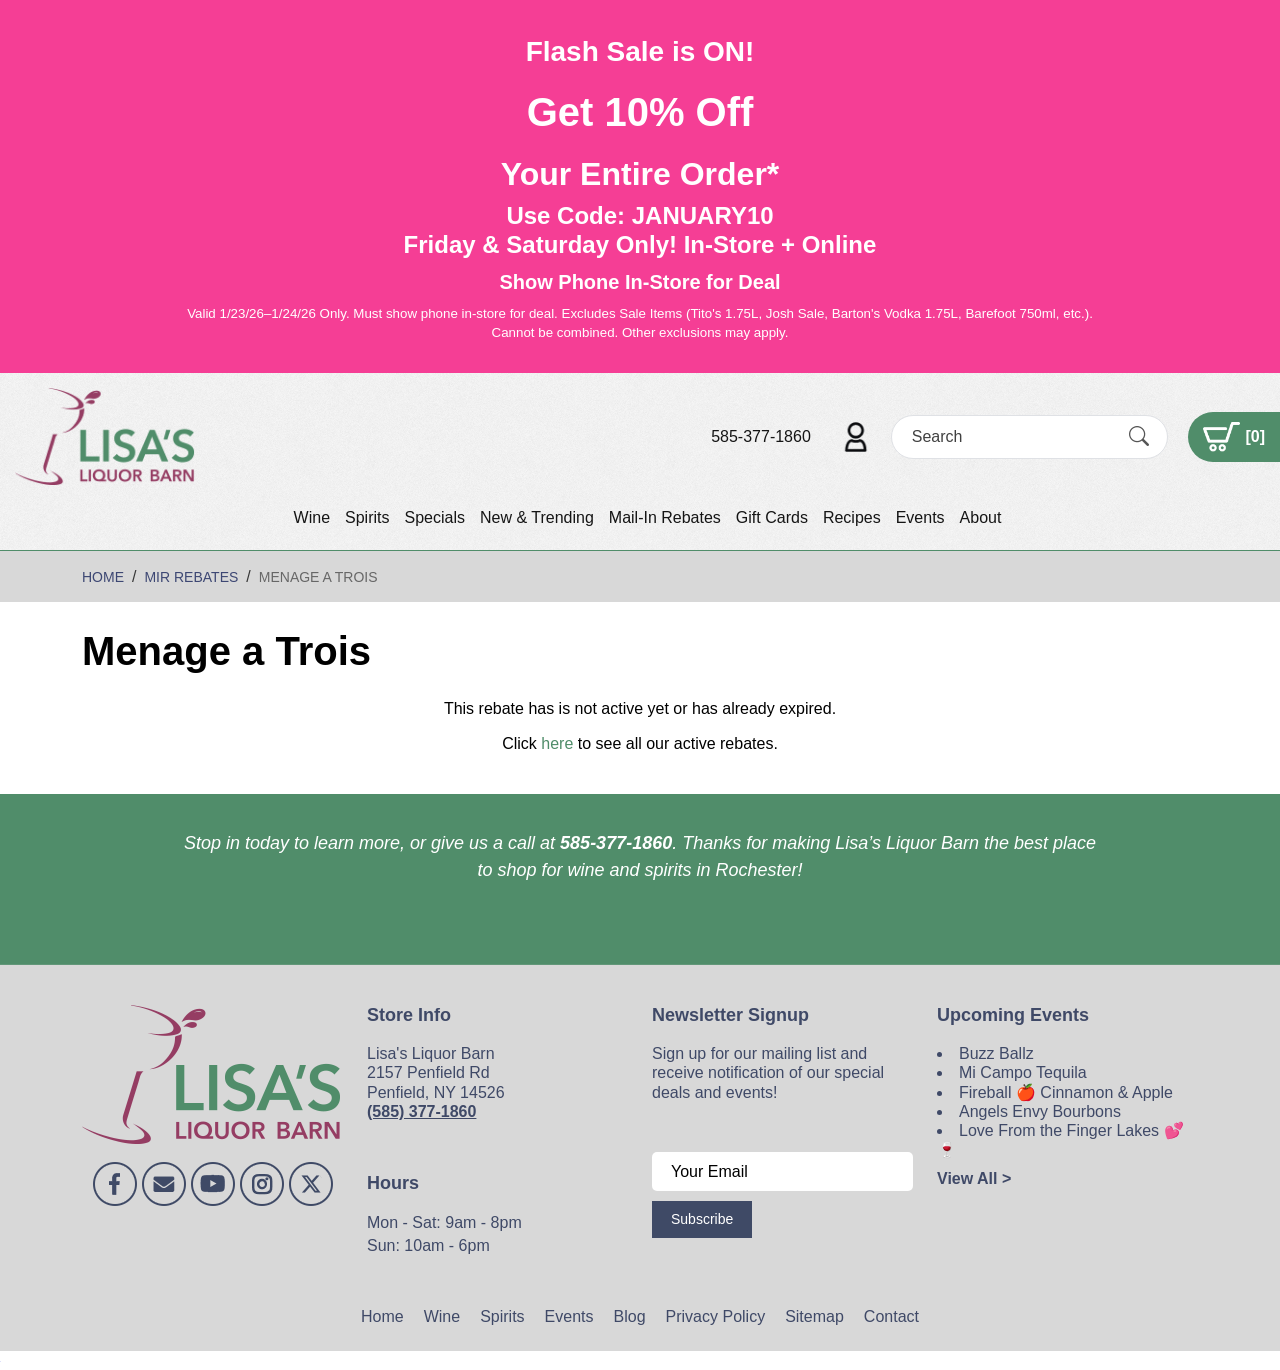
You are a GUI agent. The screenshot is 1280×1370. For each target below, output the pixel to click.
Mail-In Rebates (665, 517)
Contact (891, 1316)
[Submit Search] (1139, 436)
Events (920, 517)
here (557, 743)
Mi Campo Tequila (1023, 1072)
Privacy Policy (716, 1316)
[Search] (1012, 436)
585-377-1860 (761, 436)
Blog (630, 1316)
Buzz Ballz (996, 1053)
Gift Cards (772, 517)
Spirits (367, 517)
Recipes (852, 517)
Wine (312, 517)
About (981, 517)
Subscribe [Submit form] (702, 1219)
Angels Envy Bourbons (1040, 1111)
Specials (434, 517)
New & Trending (537, 517)
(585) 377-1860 (421, 1111)
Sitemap (814, 1316)
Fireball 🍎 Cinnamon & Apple (1066, 1092)
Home (382, 1316)
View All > (974, 1178)
